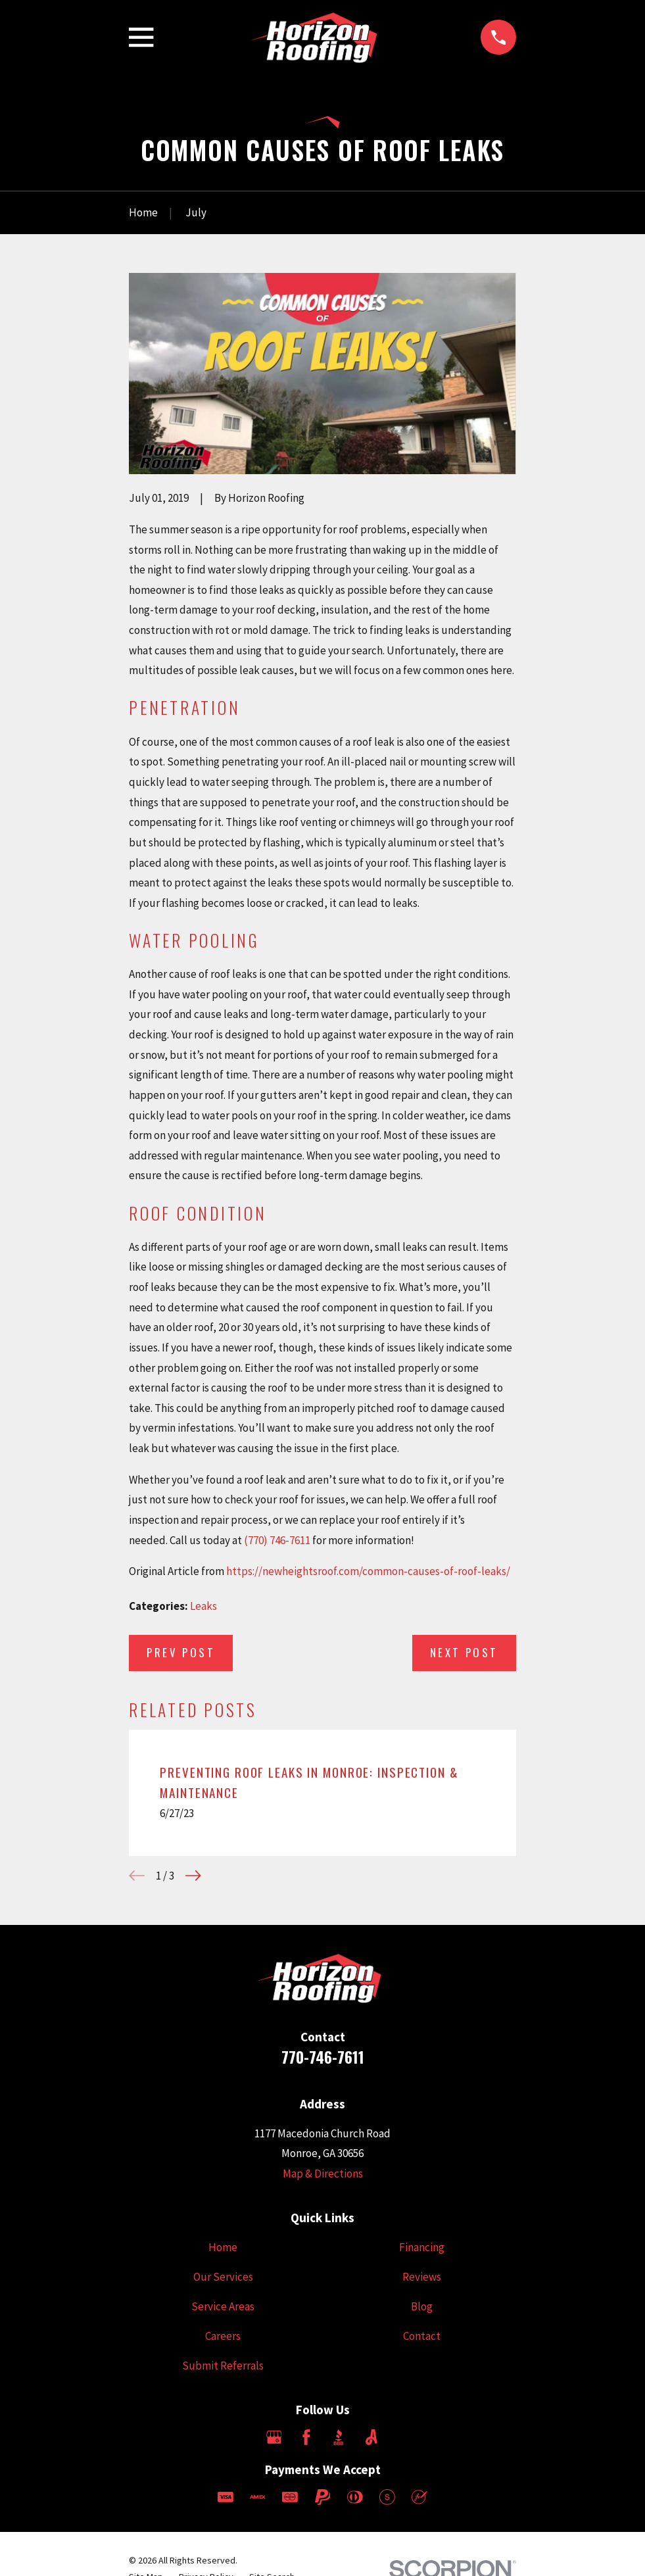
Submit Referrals (223, 2365)
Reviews (421, 2277)
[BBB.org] (338, 2437)
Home (222, 2247)
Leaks (203, 1606)
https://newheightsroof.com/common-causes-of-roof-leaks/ (368, 1571)
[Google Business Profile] (274, 2437)
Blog (422, 2306)
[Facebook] (306, 2437)
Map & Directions (323, 2173)
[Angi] (371, 2437)
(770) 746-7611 (277, 1540)
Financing (421, 2247)
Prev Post (181, 1652)
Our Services (223, 2277)
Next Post (464, 1652)
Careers (223, 2336)
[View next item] (193, 1875)
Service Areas (222, 2306)
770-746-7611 (322, 2056)
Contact (422, 2336)
